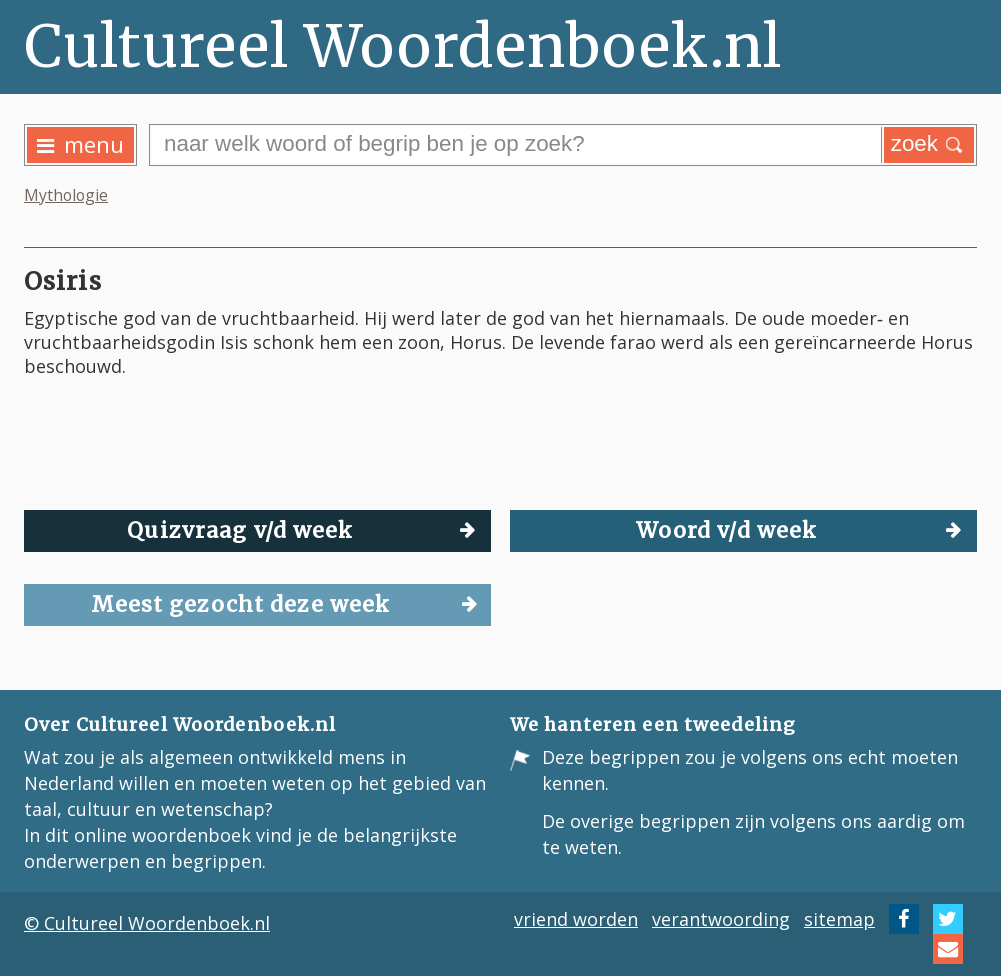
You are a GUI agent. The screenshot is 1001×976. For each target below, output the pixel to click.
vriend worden (576, 919)
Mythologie (66, 195)
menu (80, 144)
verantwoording (721, 919)
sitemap (839, 919)
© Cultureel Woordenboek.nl (147, 923)
